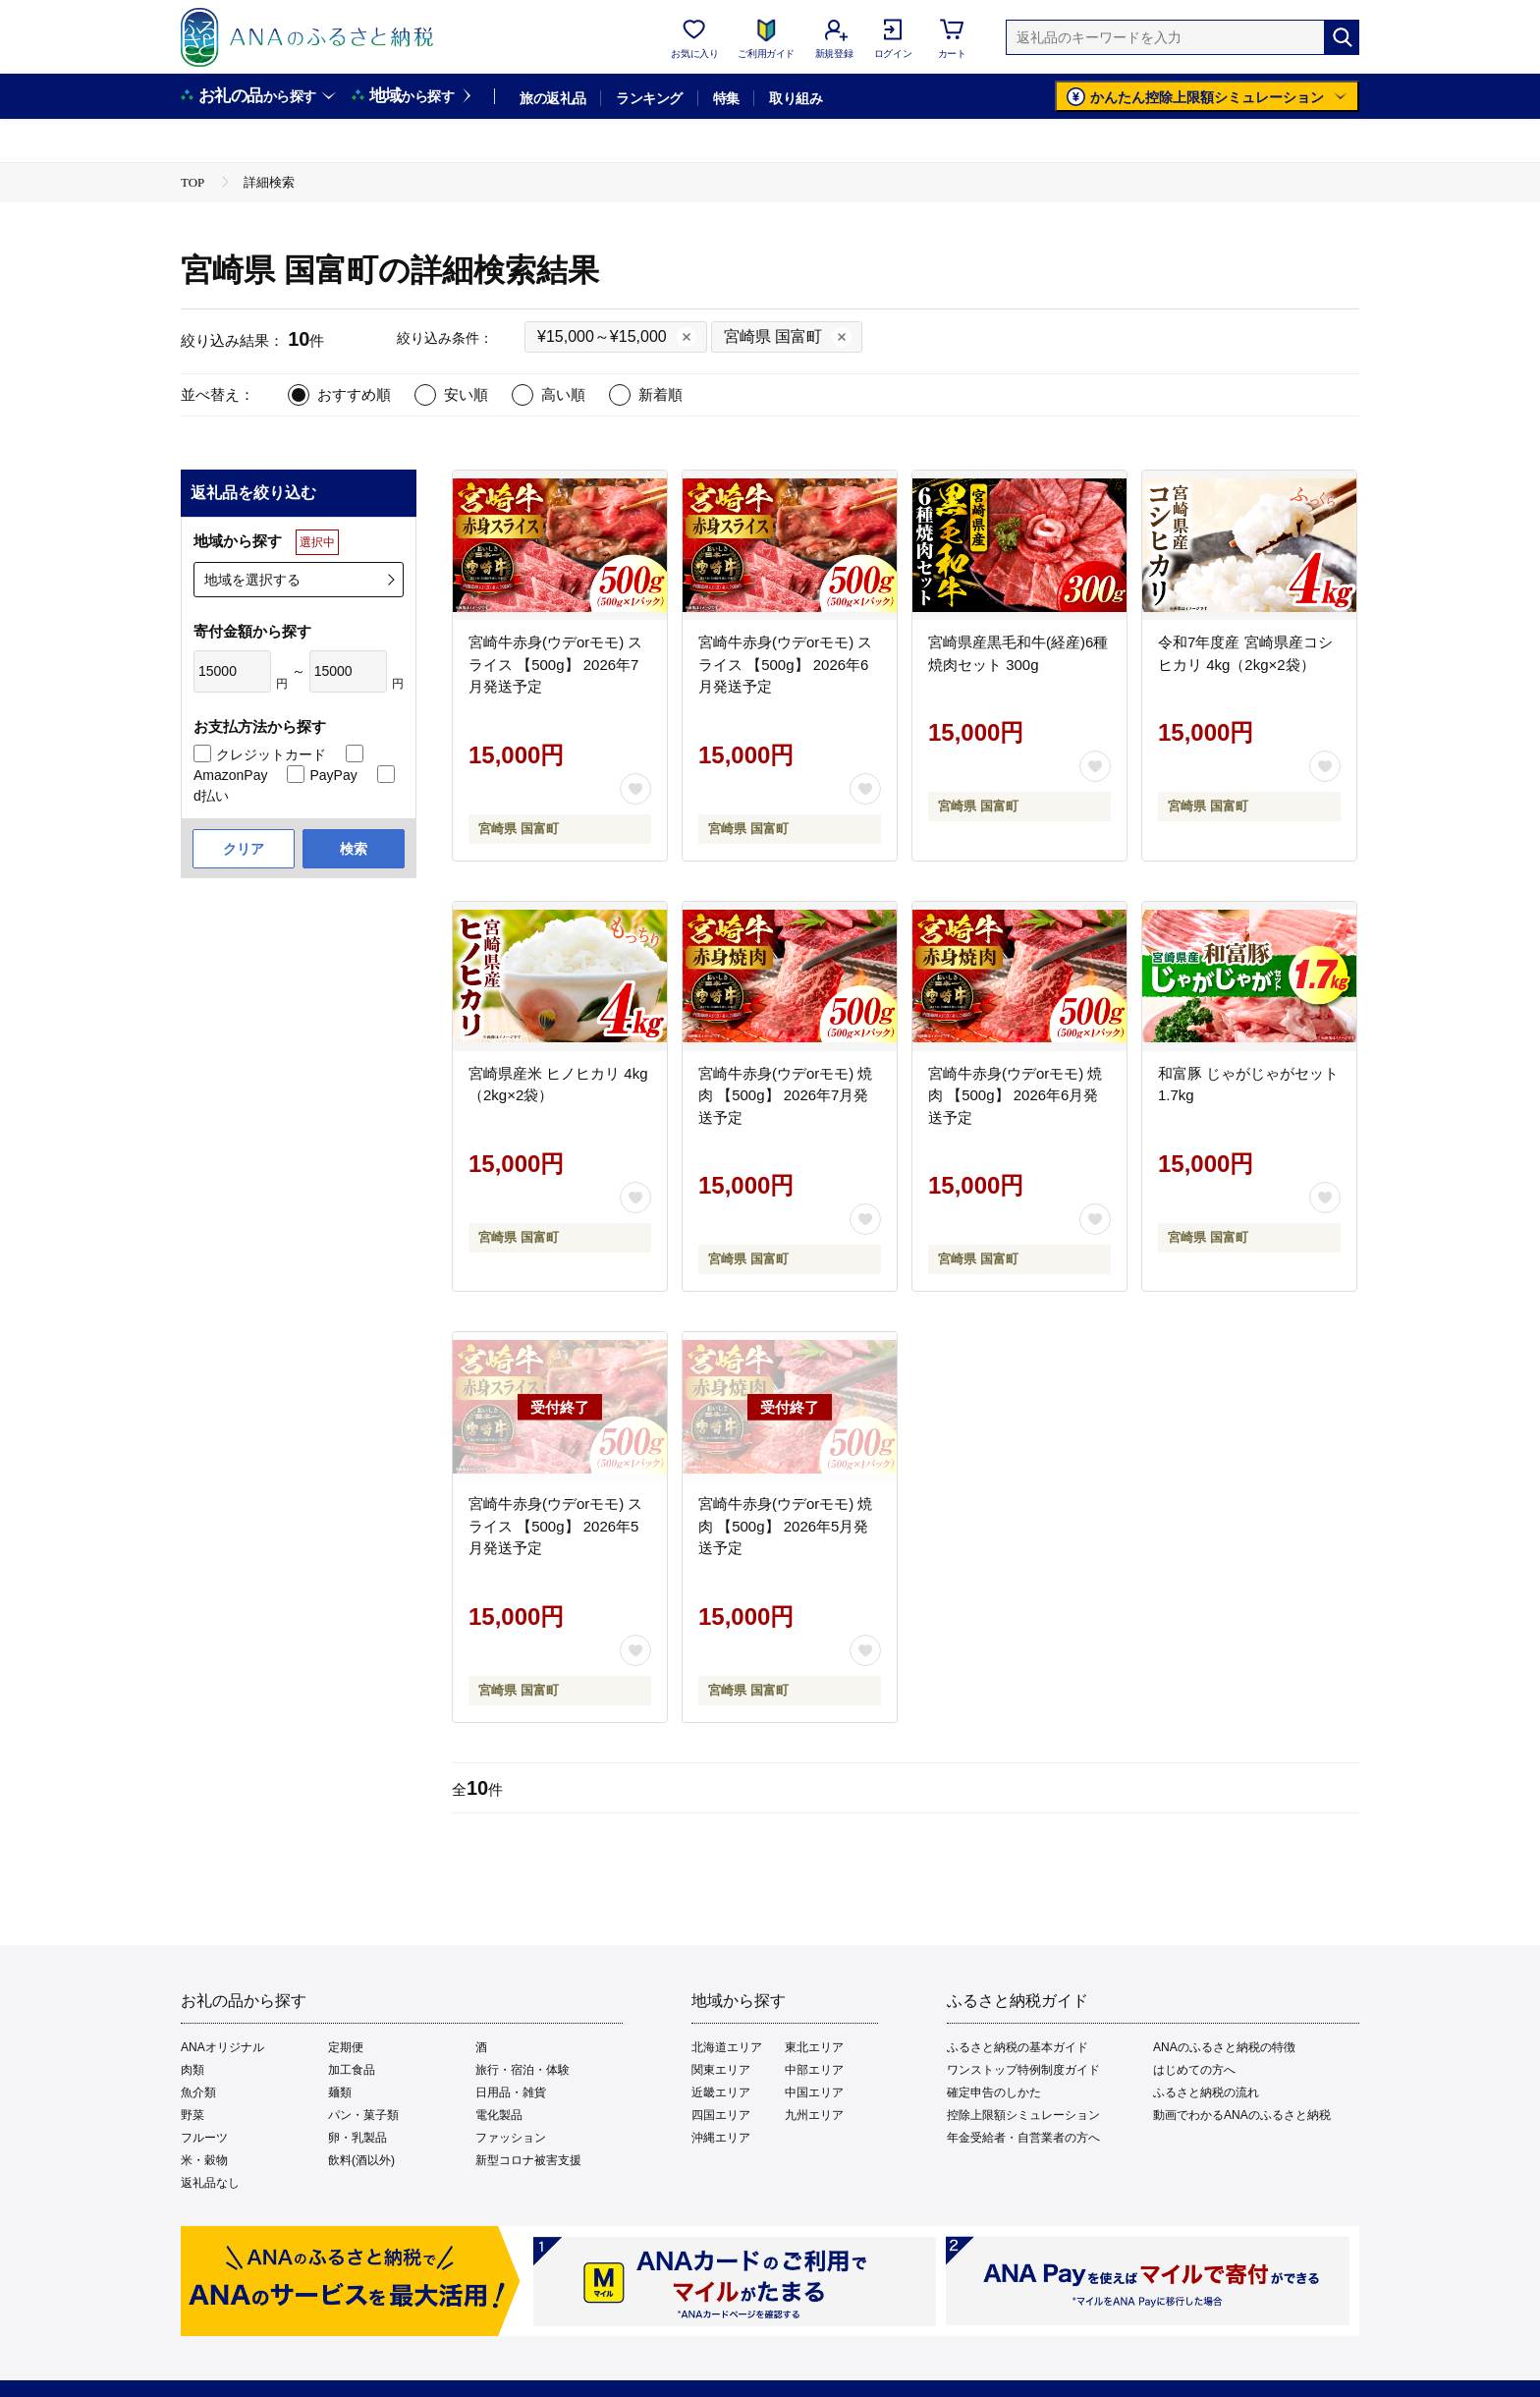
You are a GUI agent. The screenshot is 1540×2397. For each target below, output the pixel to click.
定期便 (345, 2047)
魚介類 (198, 2092)
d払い (211, 796)
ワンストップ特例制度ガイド (1023, 2070)
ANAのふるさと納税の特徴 (1224, 2047)
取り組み (795, 98)
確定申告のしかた (994, 2092)
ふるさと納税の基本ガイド (1017, 2047)
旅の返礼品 (552, 98)
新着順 (660, 394)
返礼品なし (210, 2183)
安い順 (466, 394)
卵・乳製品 (357, 2138)
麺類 (340, 2092)
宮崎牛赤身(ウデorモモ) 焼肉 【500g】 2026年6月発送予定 (1015, 1095)
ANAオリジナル (222, 2047)
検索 (353, 849)
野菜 (192, 2115)
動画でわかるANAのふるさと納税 (1242, 2115)
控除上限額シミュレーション (1023, 2115)
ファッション (510, 2138)
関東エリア (720, 2070)
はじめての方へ (1194, 2070)
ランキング (649, 98)
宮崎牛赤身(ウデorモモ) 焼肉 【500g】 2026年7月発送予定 (785, 1095)
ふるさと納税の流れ (1206, 2092)
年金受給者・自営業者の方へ (1023, 2138)
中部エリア (814, 2070)
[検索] (1341, 37)
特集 (726, 98)
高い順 (563, 394)
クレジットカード (271, 754)
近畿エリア (720, 2092)
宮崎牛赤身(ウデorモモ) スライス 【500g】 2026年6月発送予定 (785, 664)
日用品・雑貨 (510, 2092)
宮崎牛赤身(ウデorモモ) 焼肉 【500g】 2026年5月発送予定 (785, 1525)
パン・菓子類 (363, 2115)
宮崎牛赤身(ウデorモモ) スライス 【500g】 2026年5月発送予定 (555, 1525)
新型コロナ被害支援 (528, 2160)
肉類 (192, 2070)
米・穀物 (204, 2160)
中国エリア (814, 2092)
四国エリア (720, 2115)
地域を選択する (252, 579)
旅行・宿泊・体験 (522, 2070)
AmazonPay (230, 775)
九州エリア (814, 2115)
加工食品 (351, 2070)
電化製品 (498, 2115)
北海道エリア (726, 2047)
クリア (243, 849)
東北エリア (814, 2047)
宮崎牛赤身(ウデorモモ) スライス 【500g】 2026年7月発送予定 (555, 664)
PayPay (333, 775)
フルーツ (204, 2138)
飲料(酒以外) (361, 2160)
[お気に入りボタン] (635, 789)
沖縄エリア (720, 2138)
